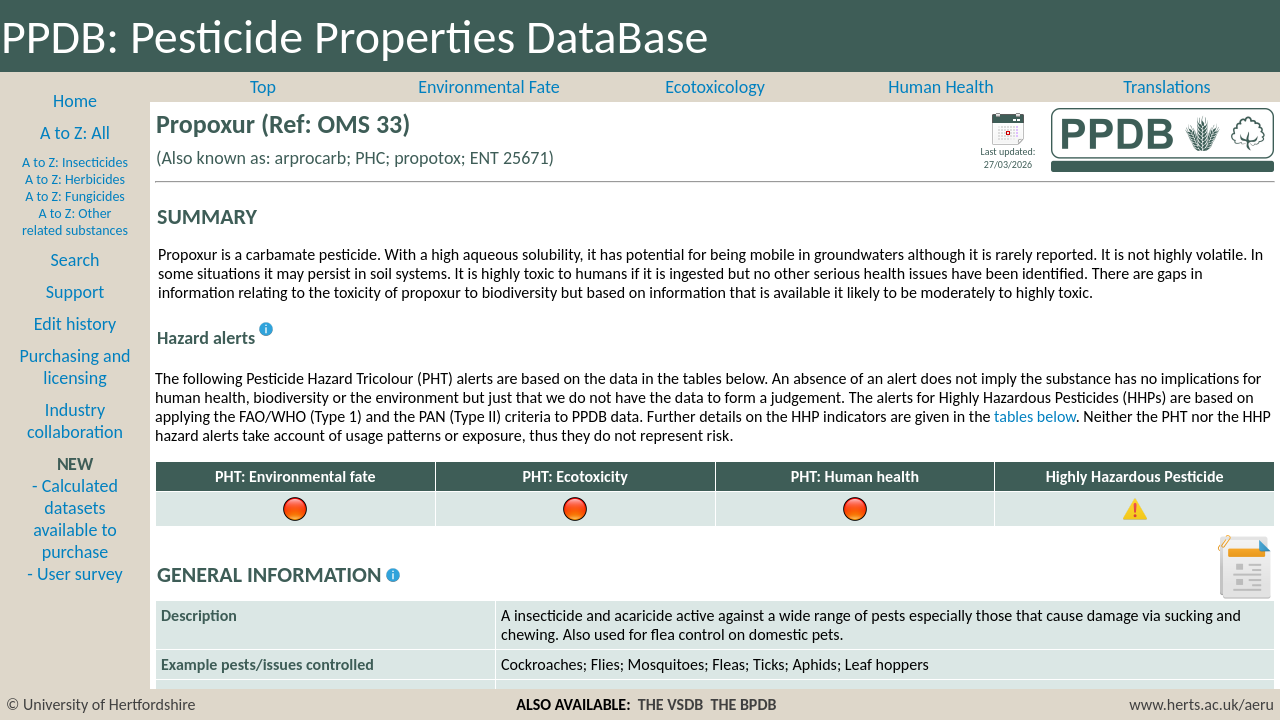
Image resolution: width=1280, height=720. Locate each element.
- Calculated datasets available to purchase (75, 519)
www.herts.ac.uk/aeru (1201, 704)
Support (75, 292)
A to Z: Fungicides (75, 196)
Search (75, 260)
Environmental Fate (488, 87)
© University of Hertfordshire (101, 704)
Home (75, 101)
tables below (1035, 416)
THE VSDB (670, 704)
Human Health (941, 87)
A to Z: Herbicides (75, 179)
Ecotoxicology (715, 87)
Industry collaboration (75, 421)
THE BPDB (743, 704)
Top (263, 87)
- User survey (74, 574)
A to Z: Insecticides (75, 162)
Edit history (75, 324)
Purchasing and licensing (74, 367)
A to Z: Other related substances (75, 222)
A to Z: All (75, 133)
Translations (1166, 87)
